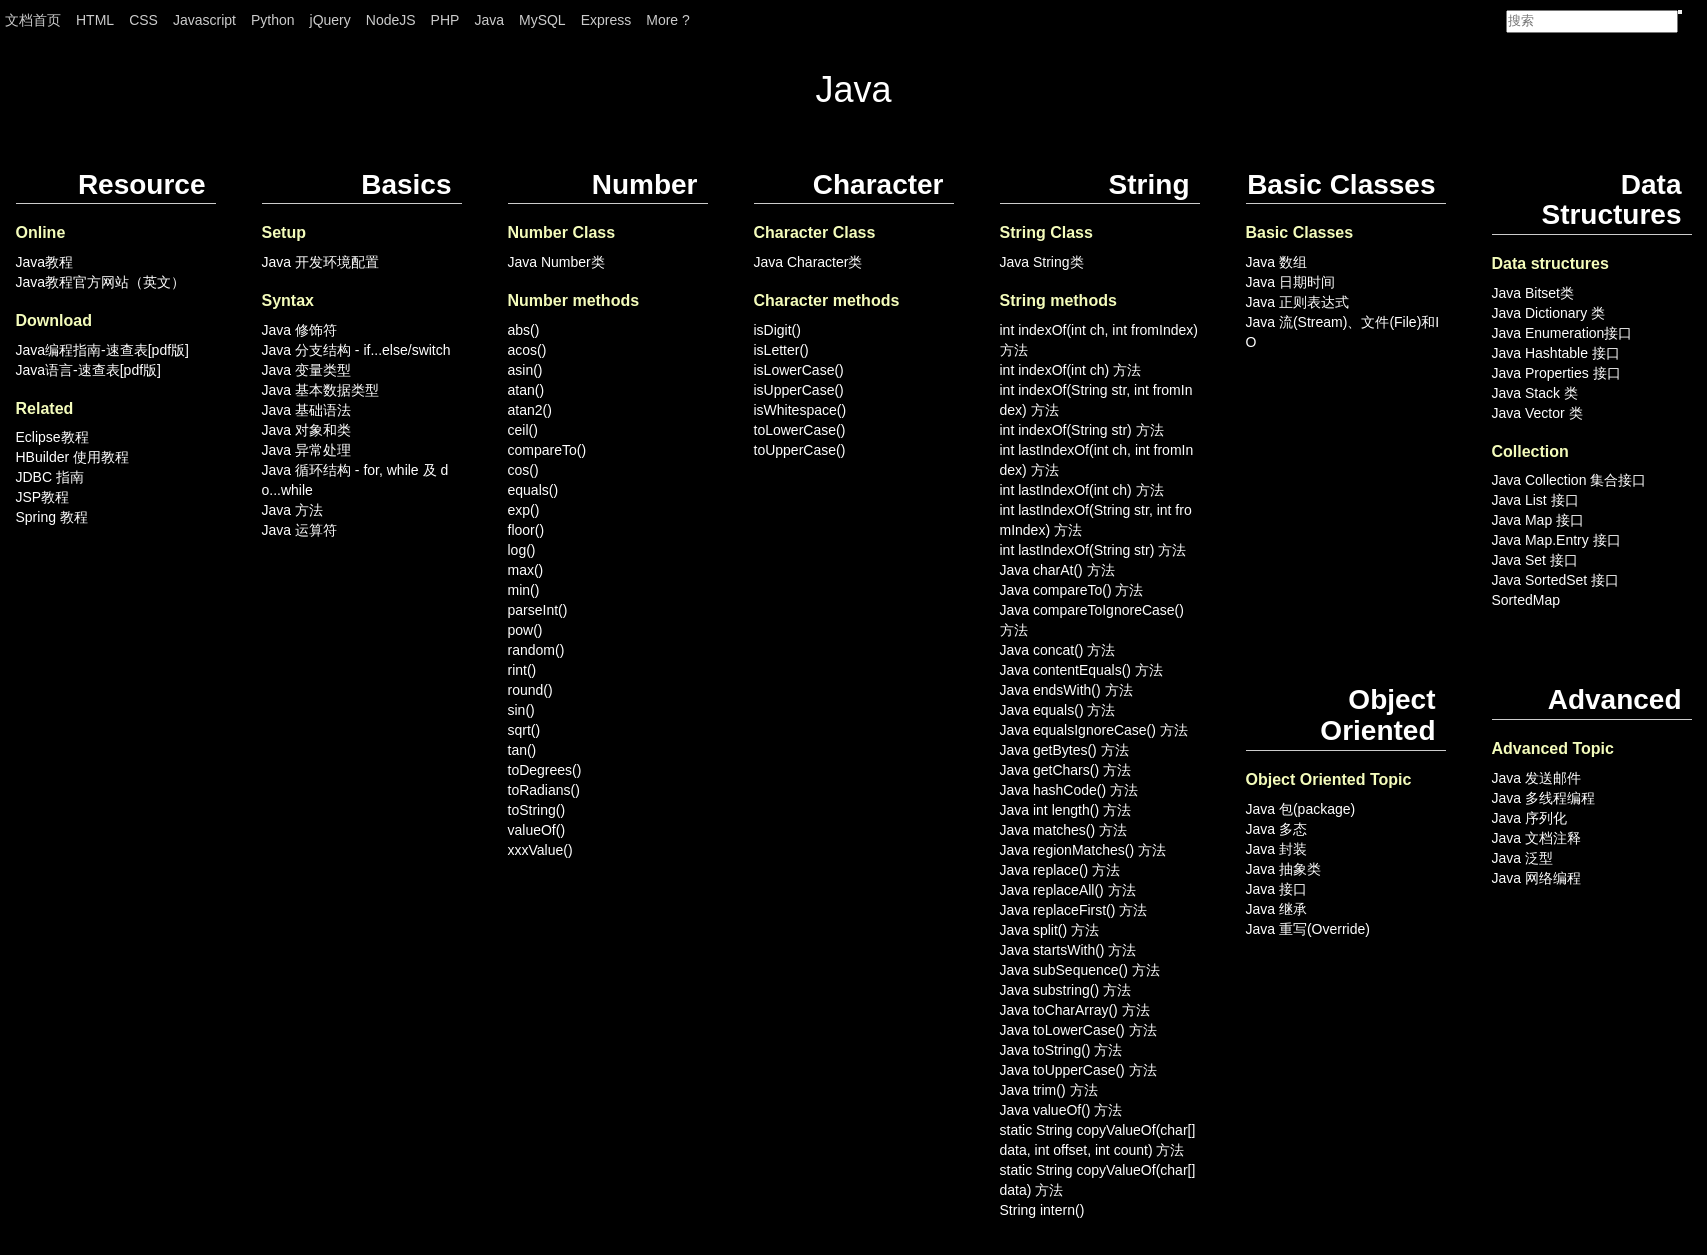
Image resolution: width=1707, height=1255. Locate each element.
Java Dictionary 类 (1549, 313)
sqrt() (524, 730)
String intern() (1042, 1210)
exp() (524, 510)
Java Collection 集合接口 (1569, 480)
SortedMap (1526, 600)
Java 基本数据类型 (320, 390)
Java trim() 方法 (1049, 1090)
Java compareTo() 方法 (1072, 590)
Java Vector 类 (1537, 413)
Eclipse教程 (52, 437)
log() (522, 550)
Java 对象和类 (306, 430)
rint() (522, 670)
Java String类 (1042, 262)
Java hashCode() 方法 (1069, 790)
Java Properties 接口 (1556, 373)
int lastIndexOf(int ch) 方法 (1082, 490)
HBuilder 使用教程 (73, 457)
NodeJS (391, 20)
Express (606, 20)
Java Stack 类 (1535, 393)
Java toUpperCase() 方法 (1078, 1070)
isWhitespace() (800, 410)
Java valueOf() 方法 (1061, 1110)
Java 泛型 (1522, 858)
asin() (525, 370)
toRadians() (544, 790)
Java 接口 (1276, 889)
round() (530, 690)
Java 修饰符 (299, 330)
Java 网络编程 (1536, 878)
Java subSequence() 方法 (1080, 970)
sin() (521, 710)
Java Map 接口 (1538, 520)
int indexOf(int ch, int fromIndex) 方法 (1099, 340)
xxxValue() (540, 850)
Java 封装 (1276, 849)
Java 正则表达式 (1297, 302)
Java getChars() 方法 (1065, 770)
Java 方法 (292, 510)
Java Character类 (808, 262)
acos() (527, 350)
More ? (668, 20)
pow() (525, 630)
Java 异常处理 (306, 450)
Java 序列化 (1529, 818)
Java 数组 (1276, 262)
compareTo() (547, 450)
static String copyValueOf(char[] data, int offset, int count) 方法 (1098, 1140)
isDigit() (777, 330)
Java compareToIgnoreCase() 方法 (1092, 620)
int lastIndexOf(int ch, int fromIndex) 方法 (1097, 460)
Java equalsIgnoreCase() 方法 (1094, 730)
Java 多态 (1276, 829)
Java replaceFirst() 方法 (1074, 910)
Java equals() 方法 (1058, 710)
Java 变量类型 (306, 370)
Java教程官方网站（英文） (101, 282)
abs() (524, 330)
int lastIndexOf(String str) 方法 (1093, 550)
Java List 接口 (1535, 500)
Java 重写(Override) (1308, 929)
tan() (522, 750)
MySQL (542, 20)
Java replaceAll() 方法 (1068, 890)
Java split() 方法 (1050, 930)
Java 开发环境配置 (320, 262)
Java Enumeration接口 (1562, 333)
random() (536, 650)
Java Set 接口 (1535, 560)
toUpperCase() (800, 450)
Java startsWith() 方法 (1068, 950)
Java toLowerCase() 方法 (1078, 1030)
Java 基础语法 (306, 410)
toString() (537, 810)
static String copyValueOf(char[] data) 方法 (1098, 1180)
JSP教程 (43, 497)
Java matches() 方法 (1064, 830)
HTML (95, 20)
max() (526, 570)
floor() (526, 530)
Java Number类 (556, 262)
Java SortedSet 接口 (1556, 580)
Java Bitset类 (1533, 293)
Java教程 (45, 262)
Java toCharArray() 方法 (1075, 1010)
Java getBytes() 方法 (1064, 750)
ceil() (523, 430)
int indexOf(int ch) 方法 (1071, 370)
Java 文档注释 (1536, 838)
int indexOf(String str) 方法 (1082, 430)
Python (273, 20)
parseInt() (538, 610)
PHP (445, 20)
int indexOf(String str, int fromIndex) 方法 (1096, 400)
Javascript (204, 20)
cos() (523, 470)
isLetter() (781, 350)
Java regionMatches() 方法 (1083, 850)
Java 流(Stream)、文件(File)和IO (1343, 332)
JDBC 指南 (50, 477)
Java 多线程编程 (1543, 798)
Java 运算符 (299, 530)
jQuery (330, 20)
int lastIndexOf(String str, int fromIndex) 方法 (1096, 520)
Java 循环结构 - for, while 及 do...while (355, 480)
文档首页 (33, 20)
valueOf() (537, 830)
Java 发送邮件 (1536, 778)
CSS (143, 20)
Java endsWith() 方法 (1066, 690)
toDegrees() (545, 770)
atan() (526, 390)
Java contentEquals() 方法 (1081, 670)
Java (489, 20)
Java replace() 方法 (1060, 870)
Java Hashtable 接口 (1556, 353)
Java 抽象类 (1283, 869)
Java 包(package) (1301, 809)
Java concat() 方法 (1058, 650)
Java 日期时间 (1290, 282)
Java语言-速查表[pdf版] (88, 370)
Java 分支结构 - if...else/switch (356, 350)
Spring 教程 (52, 517)
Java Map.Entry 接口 (1556, 540)
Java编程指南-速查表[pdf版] (102, 350)
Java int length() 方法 (1066, 810)
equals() (533, 490)
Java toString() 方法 (1061, 1050)
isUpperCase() (799, 390)
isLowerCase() (799, 370)
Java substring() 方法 (1065, 990)
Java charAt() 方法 (1057, 570)
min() (524, 590)
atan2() (530, 410)
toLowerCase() (800, 430)
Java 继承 (1276, 909)
